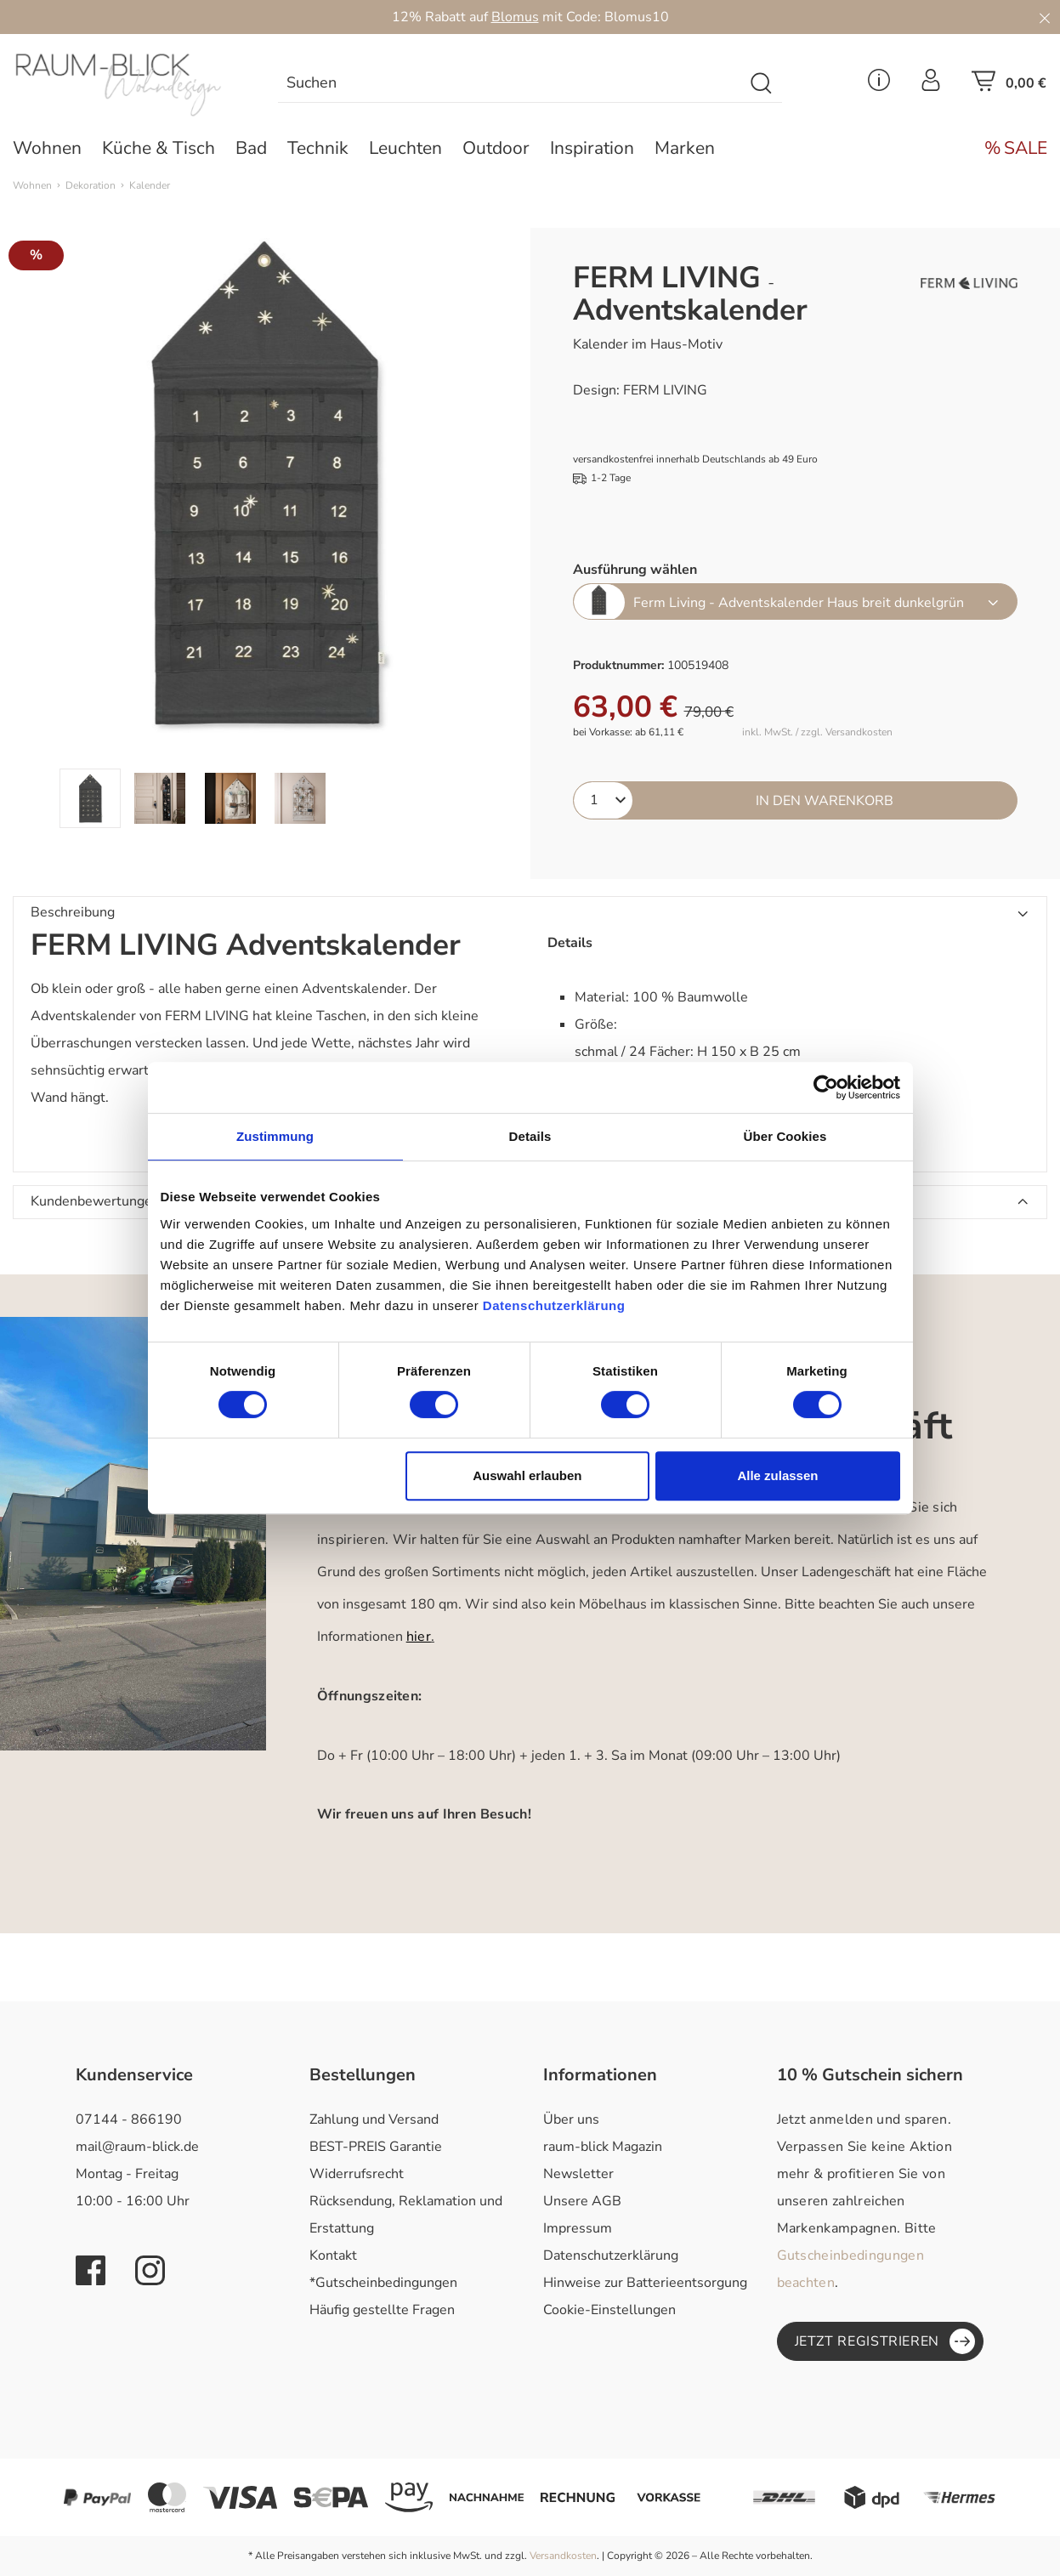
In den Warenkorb (824, 801)
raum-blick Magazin (602, 2146)
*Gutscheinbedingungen (383, 2282)
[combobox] (511, 84)
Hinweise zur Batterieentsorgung (645, 2282)
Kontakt (333, 2255)
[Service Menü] (879, 85)
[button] (530, 913)
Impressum (577, 2228)
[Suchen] (762, 84)
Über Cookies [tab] (785, 1136)
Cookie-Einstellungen (609, 2310)
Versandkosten (563, 2555)
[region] (265, 528)
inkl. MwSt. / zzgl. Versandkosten (817, 732)
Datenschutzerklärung (610, 2255)
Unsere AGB (582, 2201)
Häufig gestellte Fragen (382, 2310)
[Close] (1044, 17)
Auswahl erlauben (527, 1475)
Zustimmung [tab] (275, 1136)
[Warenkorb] (1009, 86)
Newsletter (578, 2174)
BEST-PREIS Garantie (375, 2146)
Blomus (515, 17)
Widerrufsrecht (356, 2174)
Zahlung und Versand (374, 2119)
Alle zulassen (777, 1475)
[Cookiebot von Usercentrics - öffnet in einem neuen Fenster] (825, 1087)
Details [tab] (530, 1136)
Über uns (571, 2119)
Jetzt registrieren (885, 2341)
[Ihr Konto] (930, 85)
